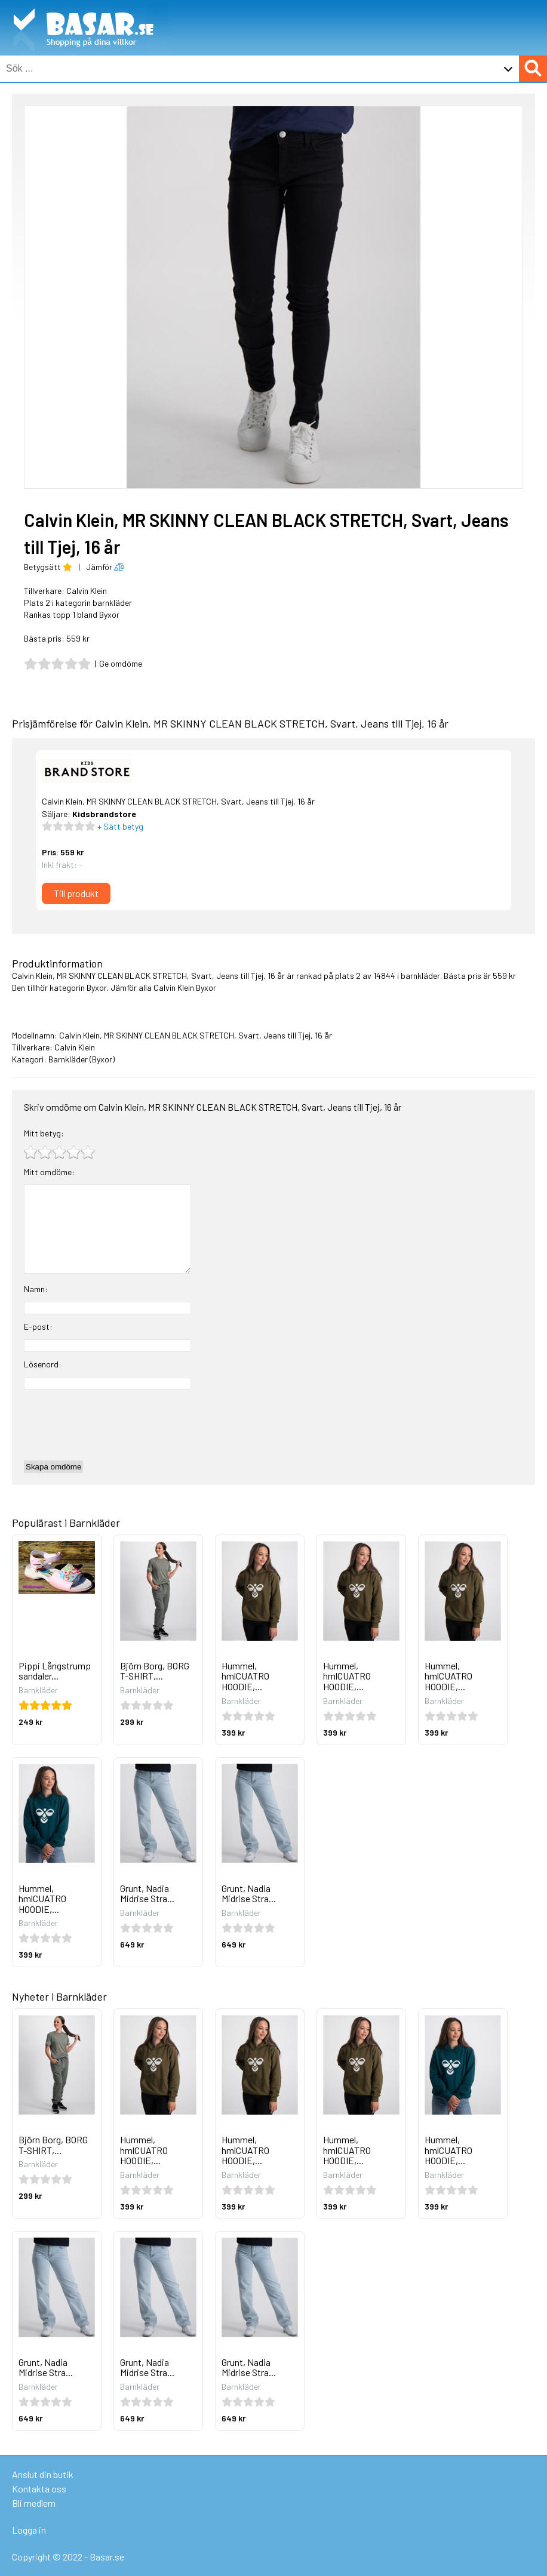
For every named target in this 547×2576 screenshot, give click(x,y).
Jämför (105, 567)
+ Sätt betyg (119, 826)
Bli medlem (34, 2503)
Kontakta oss (39, 2488)
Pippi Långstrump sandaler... (55, 1671)
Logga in (29, 2529)
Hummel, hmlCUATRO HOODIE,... (245, 1676)
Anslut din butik (42, 2474)
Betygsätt (48, 567)
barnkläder (420, 975)
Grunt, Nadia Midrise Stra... (147, 1893)
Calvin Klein (86, 591)
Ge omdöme (120, 663)
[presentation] (114, 1424)
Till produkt (76, 893)
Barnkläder (68, 1059)
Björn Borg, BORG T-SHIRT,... (154, 1671)
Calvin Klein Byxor (184, 987)
